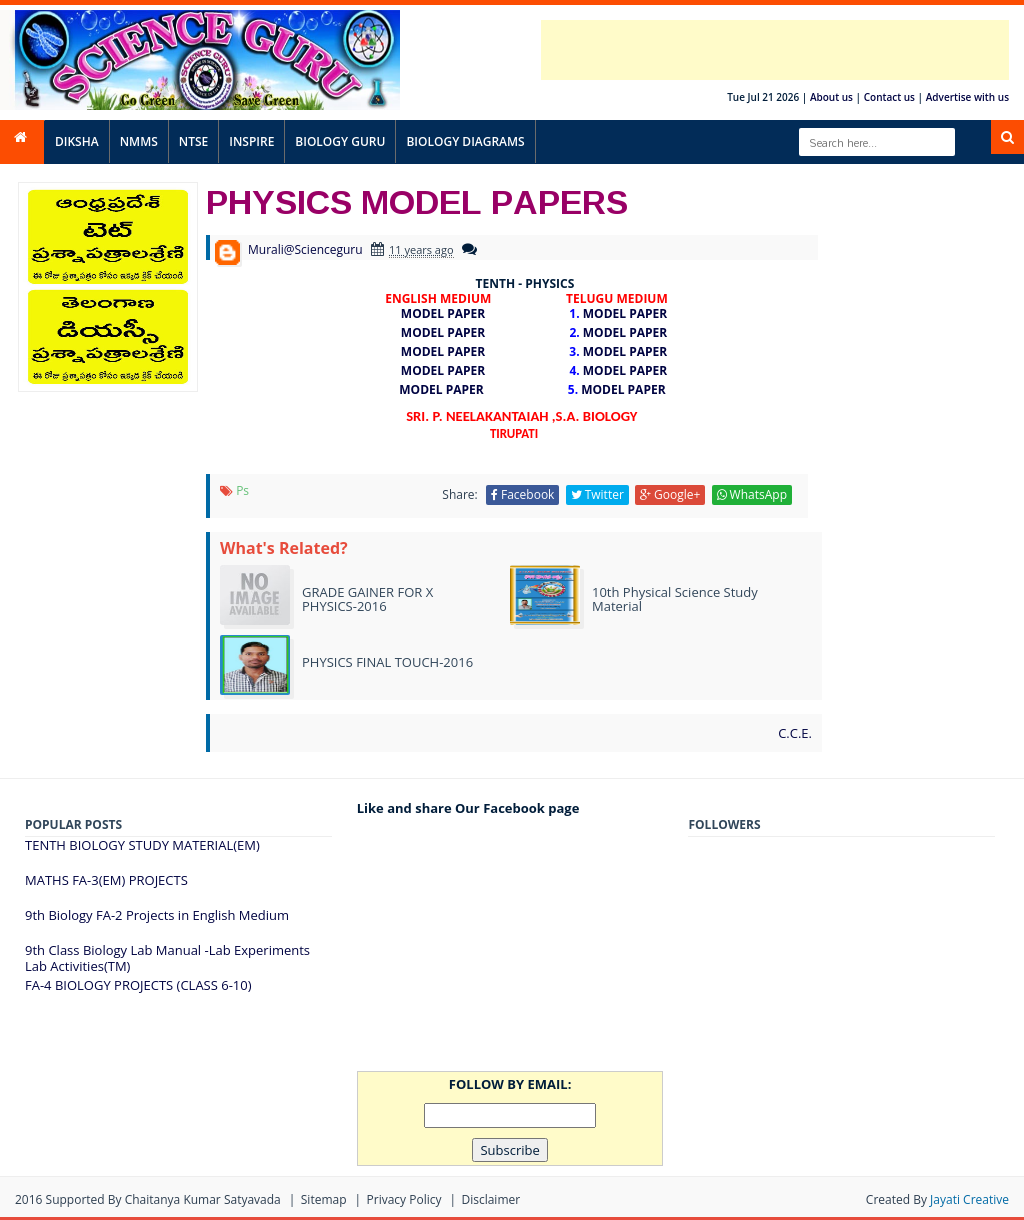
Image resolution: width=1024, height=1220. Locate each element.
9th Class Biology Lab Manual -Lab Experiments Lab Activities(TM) (167, 958)
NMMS (139, 141)
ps (242, 490)
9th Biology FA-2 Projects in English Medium (157, 915)
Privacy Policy (404, 1199)
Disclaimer (490, 1199)
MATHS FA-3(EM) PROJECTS (106, 880)
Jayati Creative (969, 1199)
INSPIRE (251, 141)
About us (831, 97)
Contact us (889, 97)
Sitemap (324, 1199)
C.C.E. (795, 733)
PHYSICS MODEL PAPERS (417, 201)
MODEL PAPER (449, 313)
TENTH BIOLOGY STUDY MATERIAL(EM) (142, 845)
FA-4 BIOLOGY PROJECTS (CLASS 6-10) (138, 985)
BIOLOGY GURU (340, 141)
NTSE (193, 141)
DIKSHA (77, 141)
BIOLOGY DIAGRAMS (465, 141)
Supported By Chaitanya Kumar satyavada (163, 1199)
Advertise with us (967, 97)
